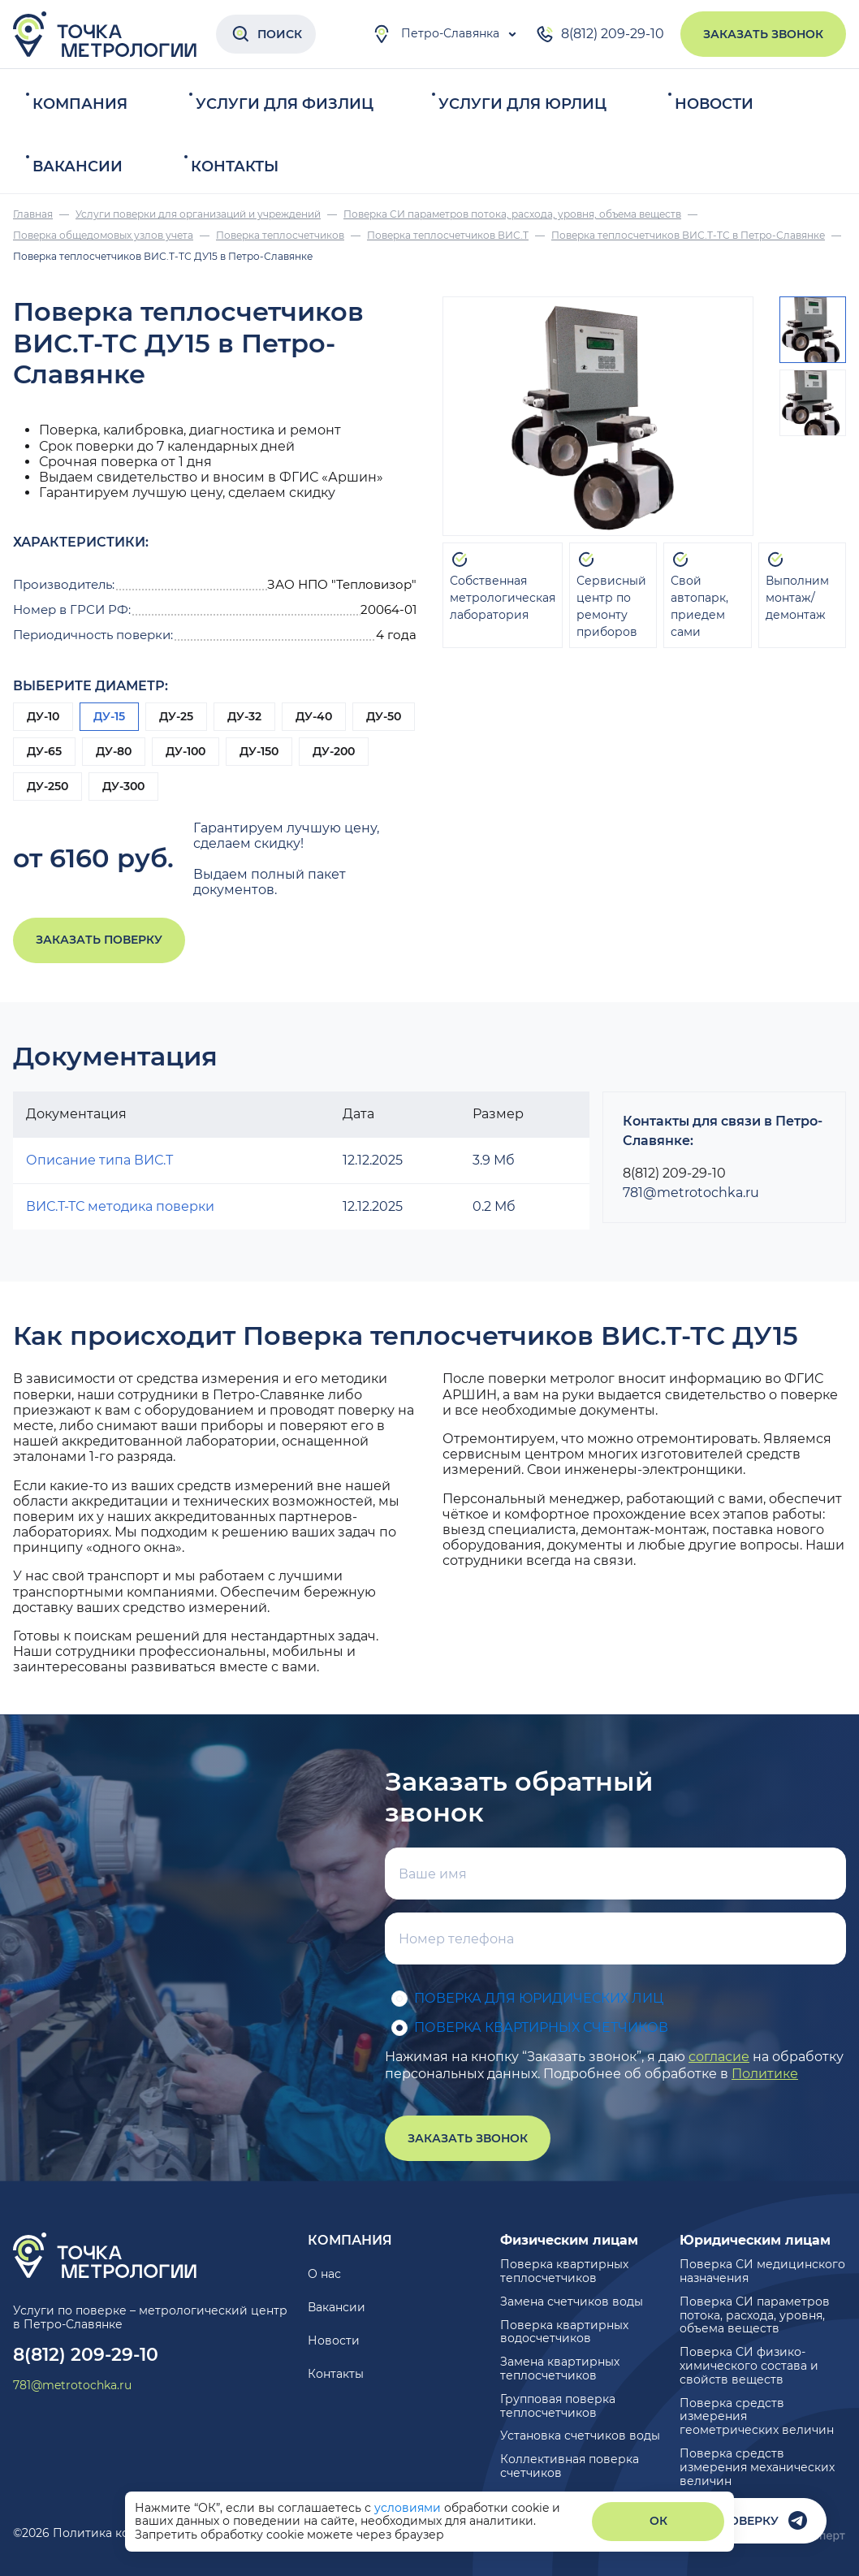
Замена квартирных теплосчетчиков (559, 2368)
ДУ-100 (185, 751)
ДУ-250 (47, 786)
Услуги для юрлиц (522, 104)
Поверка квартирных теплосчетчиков (564, 2271)
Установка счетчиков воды (580, 2435)
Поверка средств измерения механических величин (757, 2467)
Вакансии (77, 166)
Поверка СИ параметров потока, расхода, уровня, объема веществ (755, 2315)
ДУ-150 (259, 751)
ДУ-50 (383, 716)
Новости (714, 104)
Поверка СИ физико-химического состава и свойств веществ (749, 2366)
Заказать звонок (763, 34)
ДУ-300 (123, 786)
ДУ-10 (43, 716)
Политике (765, 2073)
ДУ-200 (334, 751)
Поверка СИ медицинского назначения (762, 2271)
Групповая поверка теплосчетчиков (557, 2406)
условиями (409, 2507)
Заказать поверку (99, 939)
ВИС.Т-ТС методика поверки (120, 1206)
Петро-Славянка (435, 34)
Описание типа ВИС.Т (99, 1160)
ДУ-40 (314, 716)
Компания (79, 104)
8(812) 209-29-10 (599, 34)
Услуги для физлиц (284, 104)
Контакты (234, 166)
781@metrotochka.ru (691, 1192)
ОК (658, 2520)
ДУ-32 (244, 716)
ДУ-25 (176, 716)
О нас (324, 2274)
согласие (718, 2056)
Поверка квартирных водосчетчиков (564, 2332)
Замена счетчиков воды (571, 2301)
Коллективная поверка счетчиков (569, 2466)
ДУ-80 (114, 751)
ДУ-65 (44, 751)
